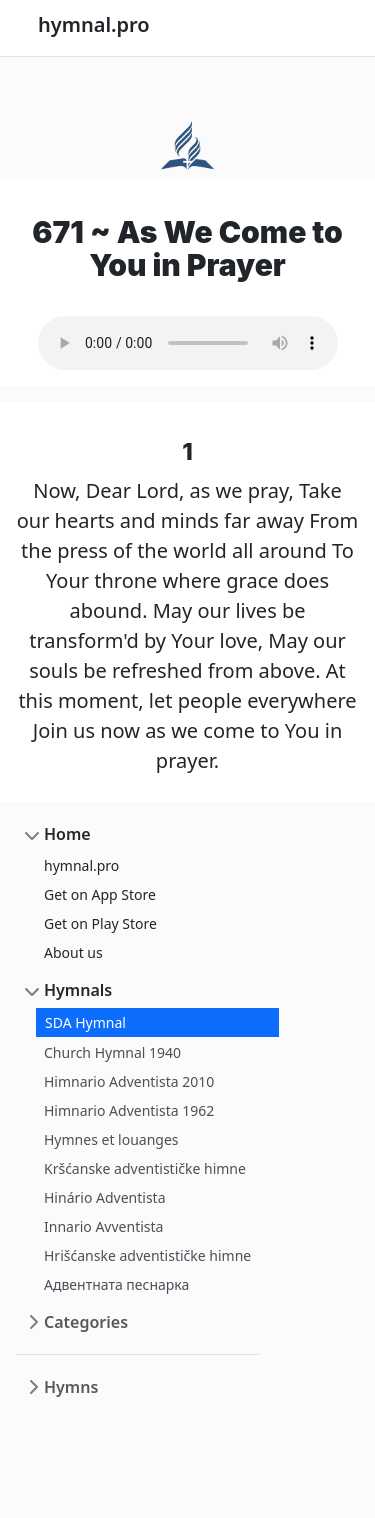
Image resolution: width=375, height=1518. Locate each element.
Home (67, 834)
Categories (86, 1322)
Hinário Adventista (105, 1197)
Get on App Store (100, 894)
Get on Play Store (100, 923)
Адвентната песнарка (116, 1284)
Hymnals (78, 990)
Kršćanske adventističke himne (145, 1168)
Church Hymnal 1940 (112, 1052)
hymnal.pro (81, 865)
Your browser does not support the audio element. (188, 343)
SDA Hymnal (85, 1022)
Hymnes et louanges (111, 1139)
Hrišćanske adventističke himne (147, 1255)
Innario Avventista (103, 1226)
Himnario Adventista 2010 (129, 1081)
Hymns (71, 1387)
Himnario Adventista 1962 (129, 1110)
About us (73, 952)
